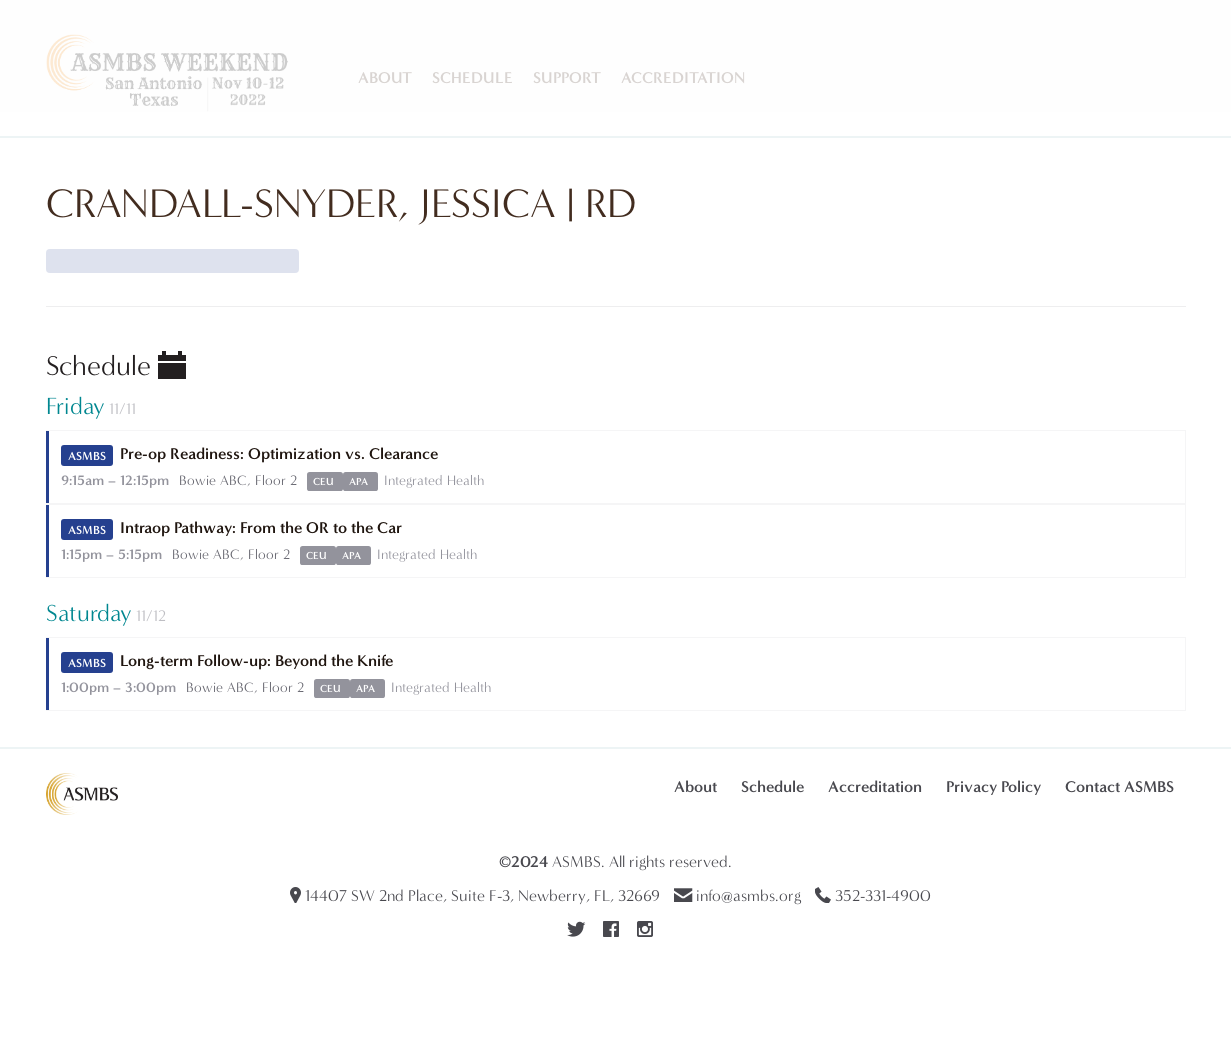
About (385, 77)
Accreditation (683, 77)
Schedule (472, 77)
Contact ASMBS (1119, 786)
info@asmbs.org (748, 895)
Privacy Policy (993, 786)
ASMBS (576, 861)
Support (567, 77)
